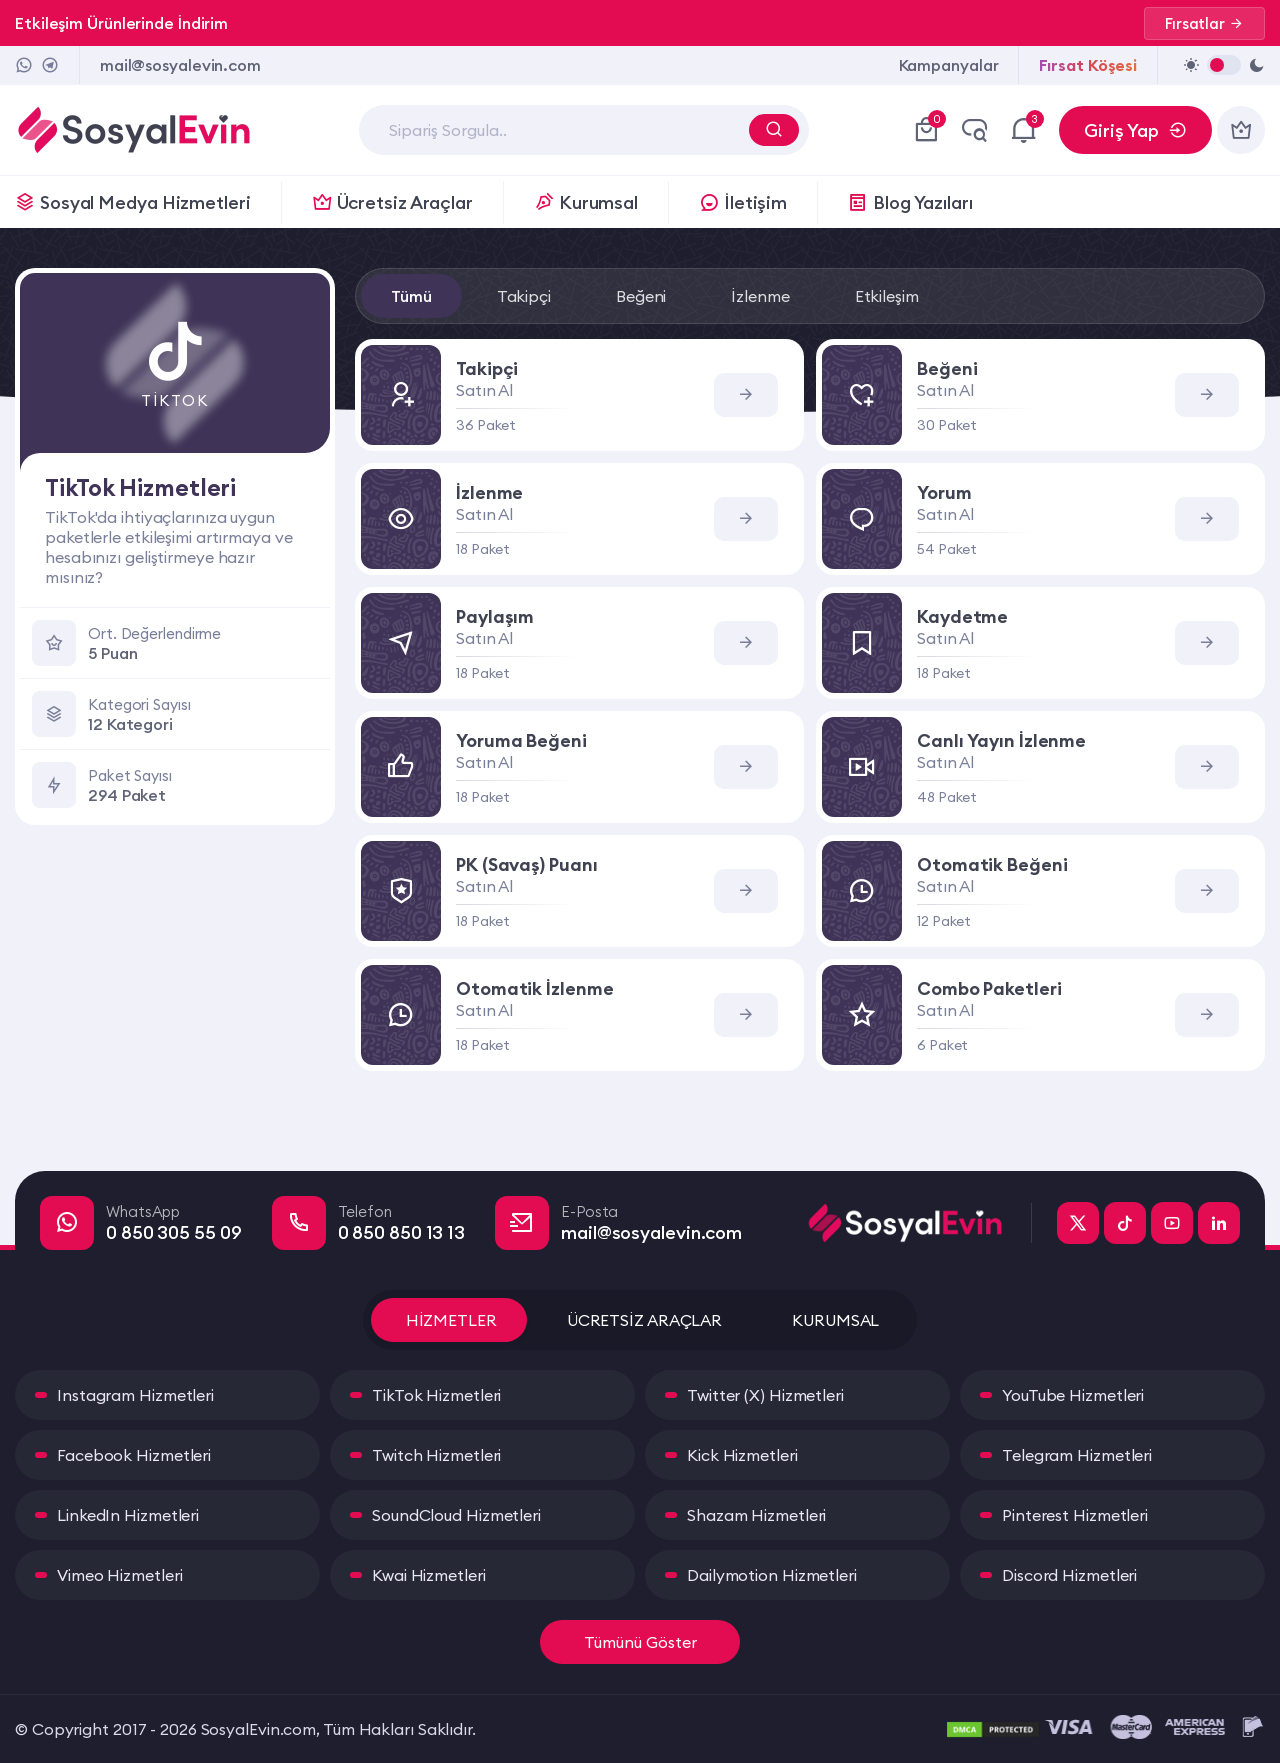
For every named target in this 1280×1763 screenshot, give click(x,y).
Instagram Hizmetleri (135, 1395)
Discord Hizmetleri (1069, 1575)
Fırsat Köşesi (1088, 65)
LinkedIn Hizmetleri (128, 1515)
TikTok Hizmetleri (436, 1395)
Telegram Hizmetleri (1077, 1455)
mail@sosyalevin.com (180, 65)
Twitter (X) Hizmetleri (765, 1395)
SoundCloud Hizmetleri (456, 1515)
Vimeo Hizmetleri (119, 1575)
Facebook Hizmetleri (134, 1455)
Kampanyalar (949, 65)
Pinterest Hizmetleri (1075, 1515)
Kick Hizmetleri (742, 1455)
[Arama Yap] (774, 130)
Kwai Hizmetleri (429, 1575)
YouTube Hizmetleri (1073, 1395)
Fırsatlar (1204, 23)
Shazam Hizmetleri (756, 1515)
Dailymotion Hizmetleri (772, 1575)
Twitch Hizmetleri (436, 1455)
